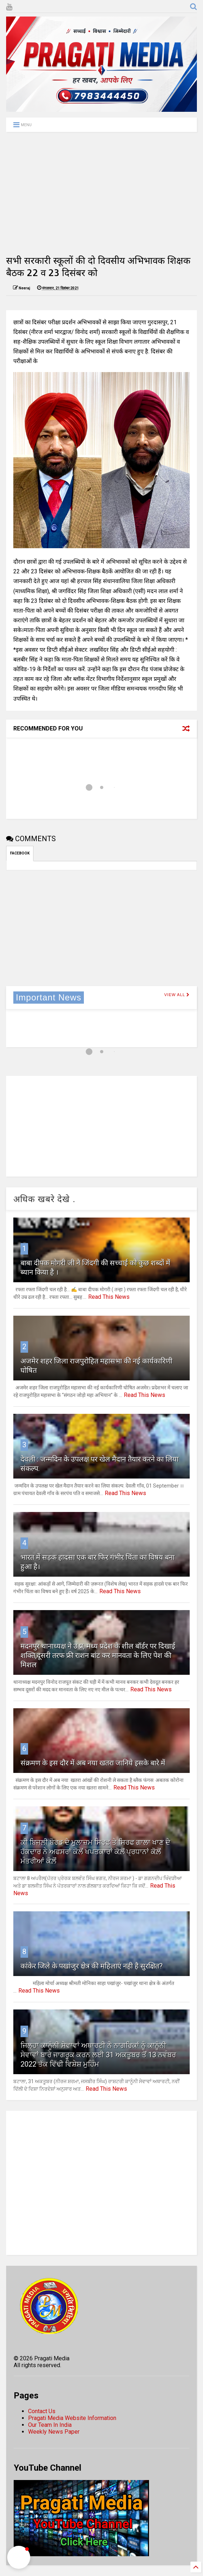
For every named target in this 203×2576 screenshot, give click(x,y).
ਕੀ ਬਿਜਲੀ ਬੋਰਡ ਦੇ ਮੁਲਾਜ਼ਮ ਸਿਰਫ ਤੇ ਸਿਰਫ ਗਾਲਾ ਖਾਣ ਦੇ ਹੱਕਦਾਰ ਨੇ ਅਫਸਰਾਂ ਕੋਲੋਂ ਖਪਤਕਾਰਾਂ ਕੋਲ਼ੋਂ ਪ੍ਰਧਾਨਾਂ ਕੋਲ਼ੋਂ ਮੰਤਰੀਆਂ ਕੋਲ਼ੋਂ (95, 1851)
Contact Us (41, 2411)
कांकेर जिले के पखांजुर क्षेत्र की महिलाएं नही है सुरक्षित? (92, 1966)
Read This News (109, 1296)
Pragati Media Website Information (72, 2418)
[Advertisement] (101, 193)
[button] (18, 2557)
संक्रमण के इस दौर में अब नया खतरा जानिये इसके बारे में (93, 1763)
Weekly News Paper (54, 2431)
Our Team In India (50, 2424)
